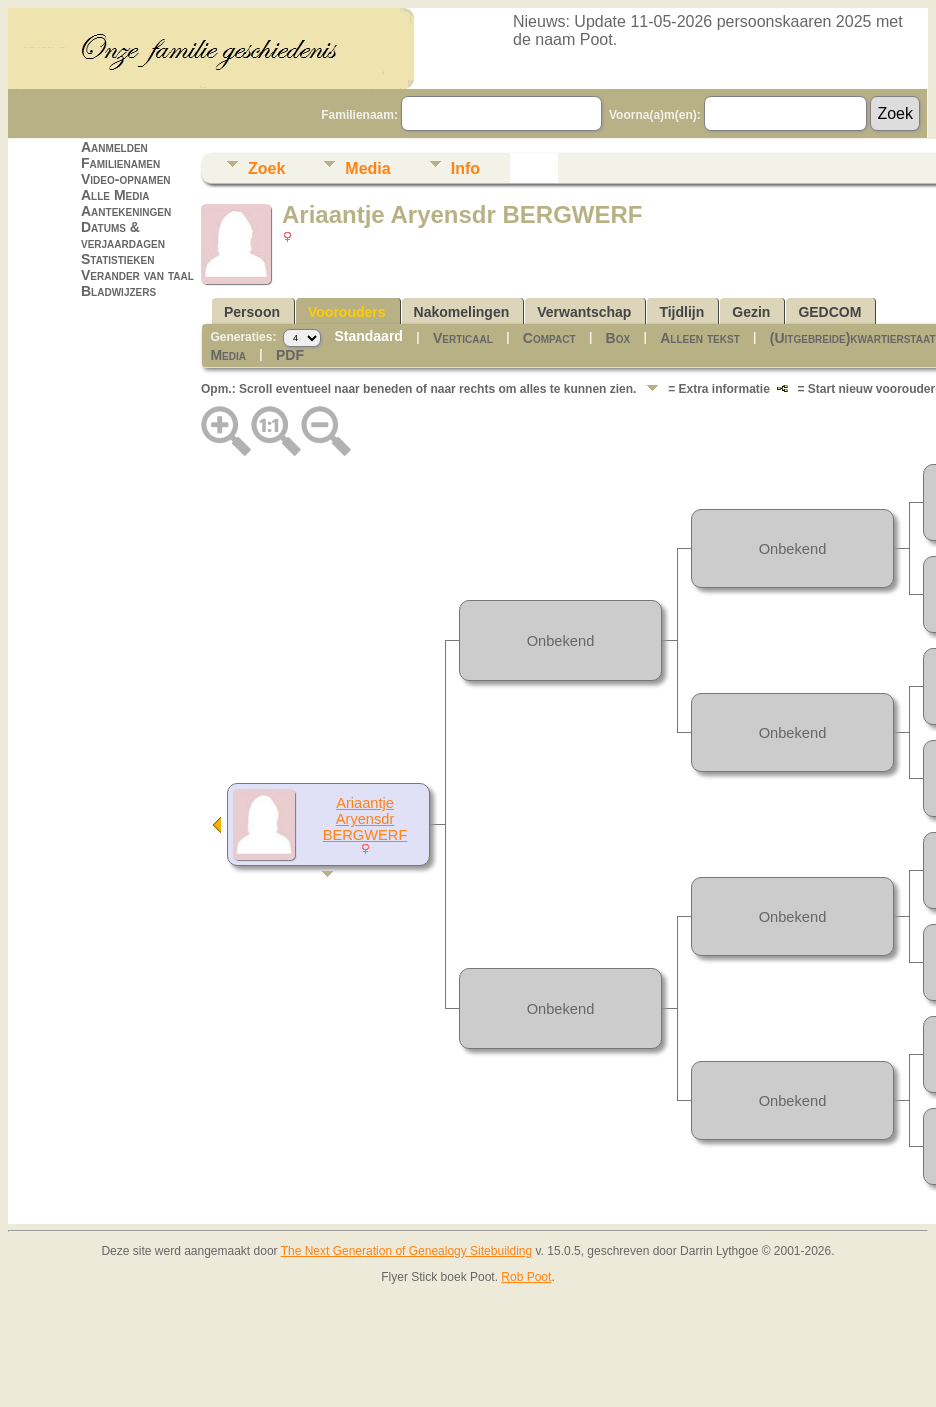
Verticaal (463, 338)
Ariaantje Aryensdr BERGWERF (365, 819)
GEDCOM (829, 312)
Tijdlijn (681, 312)
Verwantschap (584, 312)
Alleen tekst (700, 338)
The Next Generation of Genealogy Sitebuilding (407, 1251)
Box (618, 338)
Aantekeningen (126, 211)
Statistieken (117, 259)
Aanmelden (114, 147)
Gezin (751, 312)
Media (367, 168)
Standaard (368, 336)
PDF (290, 355)
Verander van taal (137, 275)
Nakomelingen (462, 312)
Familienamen (120, 163)
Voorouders (347, 312)
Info (465, 168)
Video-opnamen (126, 179)
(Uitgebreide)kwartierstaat (853, 338)
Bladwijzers (118, 291)
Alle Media (115, 195)
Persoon (252, 312)
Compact (549, 338)
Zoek (266, 168)
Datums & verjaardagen (123, 235)
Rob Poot (526, 1277)
